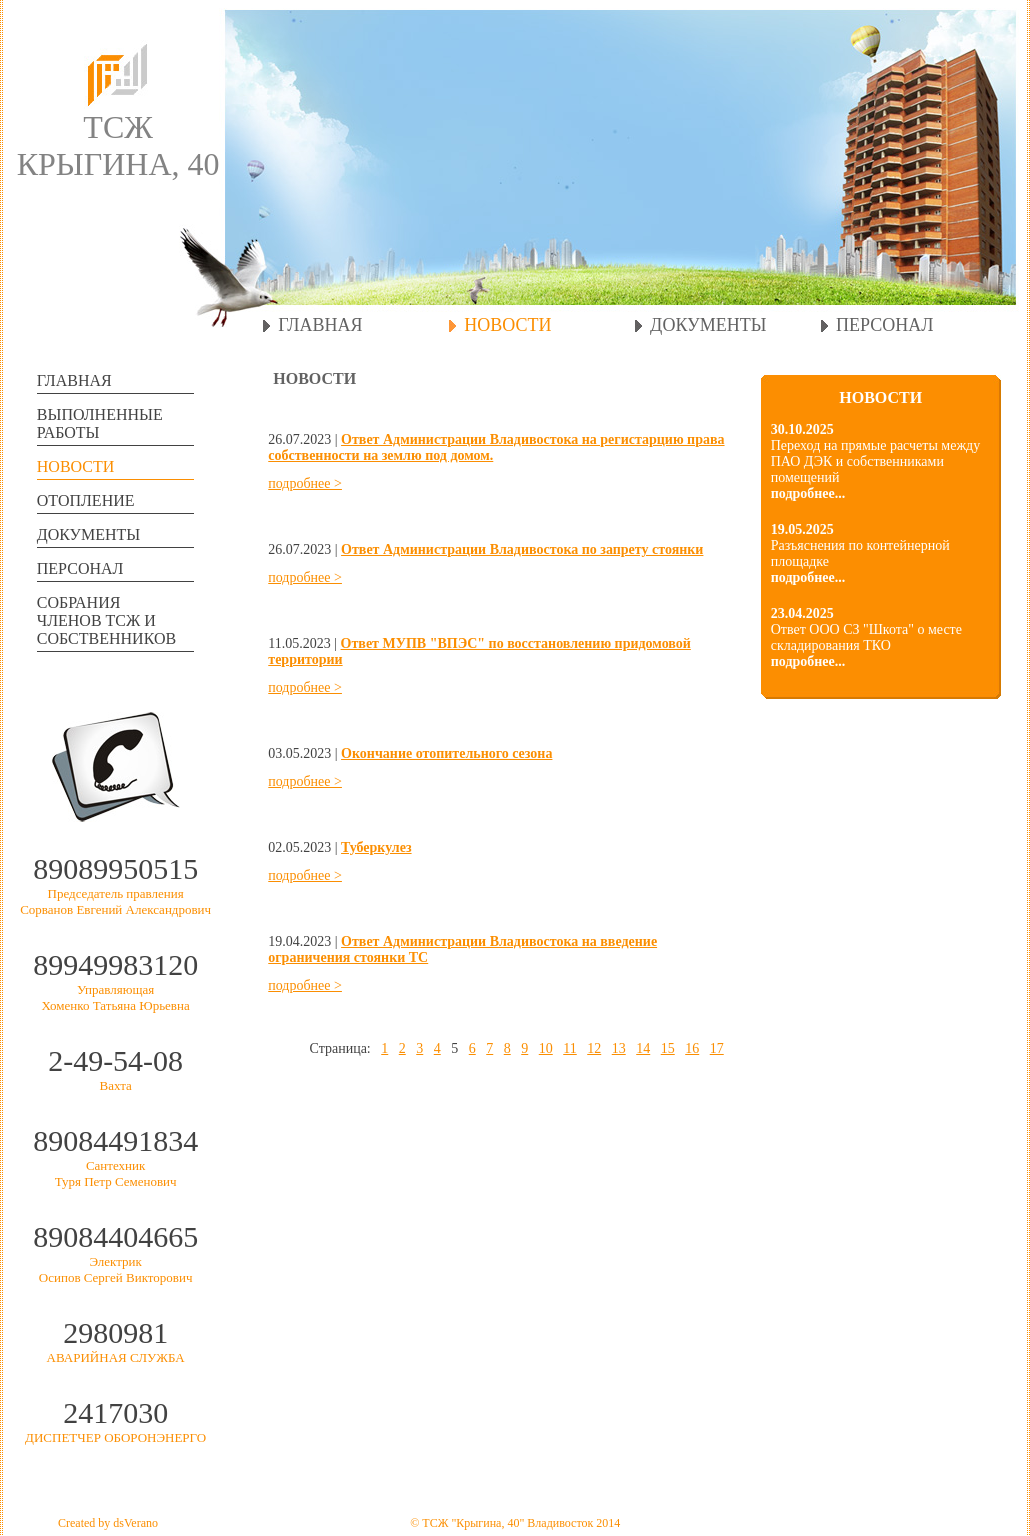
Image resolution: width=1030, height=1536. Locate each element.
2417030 (115, 1412)
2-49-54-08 (115, 1060)
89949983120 (115, 964)
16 (692, 1048)
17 (717, 1048)
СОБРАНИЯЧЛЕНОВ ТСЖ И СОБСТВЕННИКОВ (106, 620)
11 (569, 1048)
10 (546, 1048)
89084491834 (115, 1140)
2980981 (115, 1332)
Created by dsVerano (108, 1523)
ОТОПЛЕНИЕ (86, 500)
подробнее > (305, 483)
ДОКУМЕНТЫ (708, 325)
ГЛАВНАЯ (320, 325)
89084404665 (115, 1236)
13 (619, 1048)
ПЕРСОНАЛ (884, 325)
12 (594, 1048)
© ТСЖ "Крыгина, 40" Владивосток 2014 (515, 1523)
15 (668, 1048)
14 (643, 1048)
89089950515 (115, 868)
